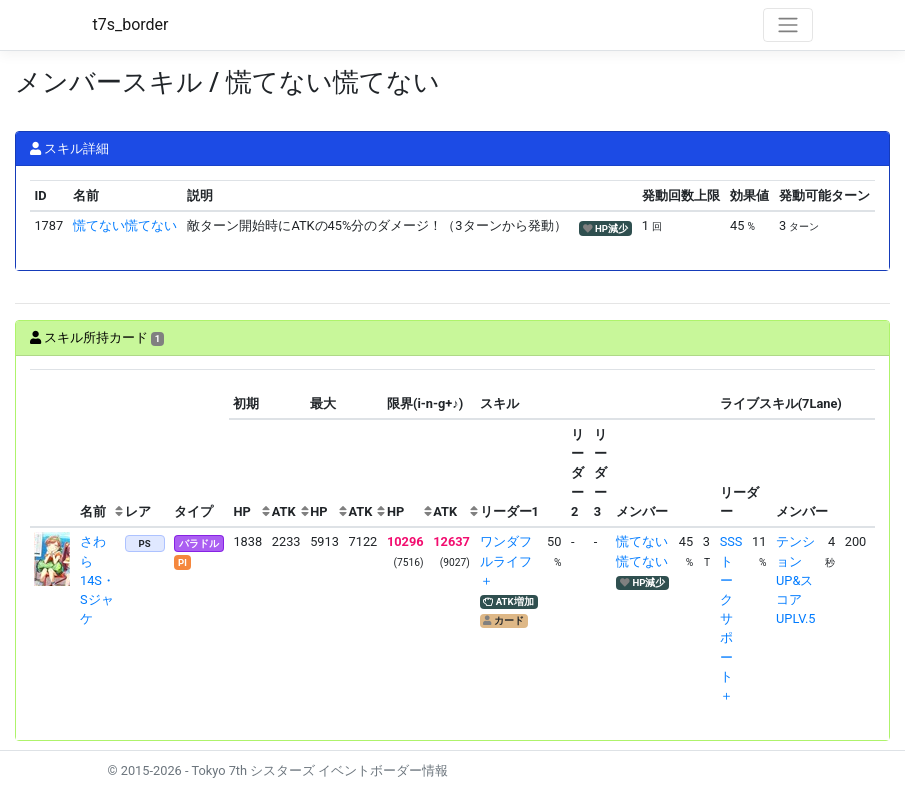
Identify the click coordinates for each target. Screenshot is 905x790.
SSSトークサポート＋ (731, 618)
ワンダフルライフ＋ (506, 560)
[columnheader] (53, 448)
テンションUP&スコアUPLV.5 (795, 580)
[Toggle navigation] (788, 25)
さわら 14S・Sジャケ (97, 580)
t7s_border (131, 24)
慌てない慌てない (125, 225)
